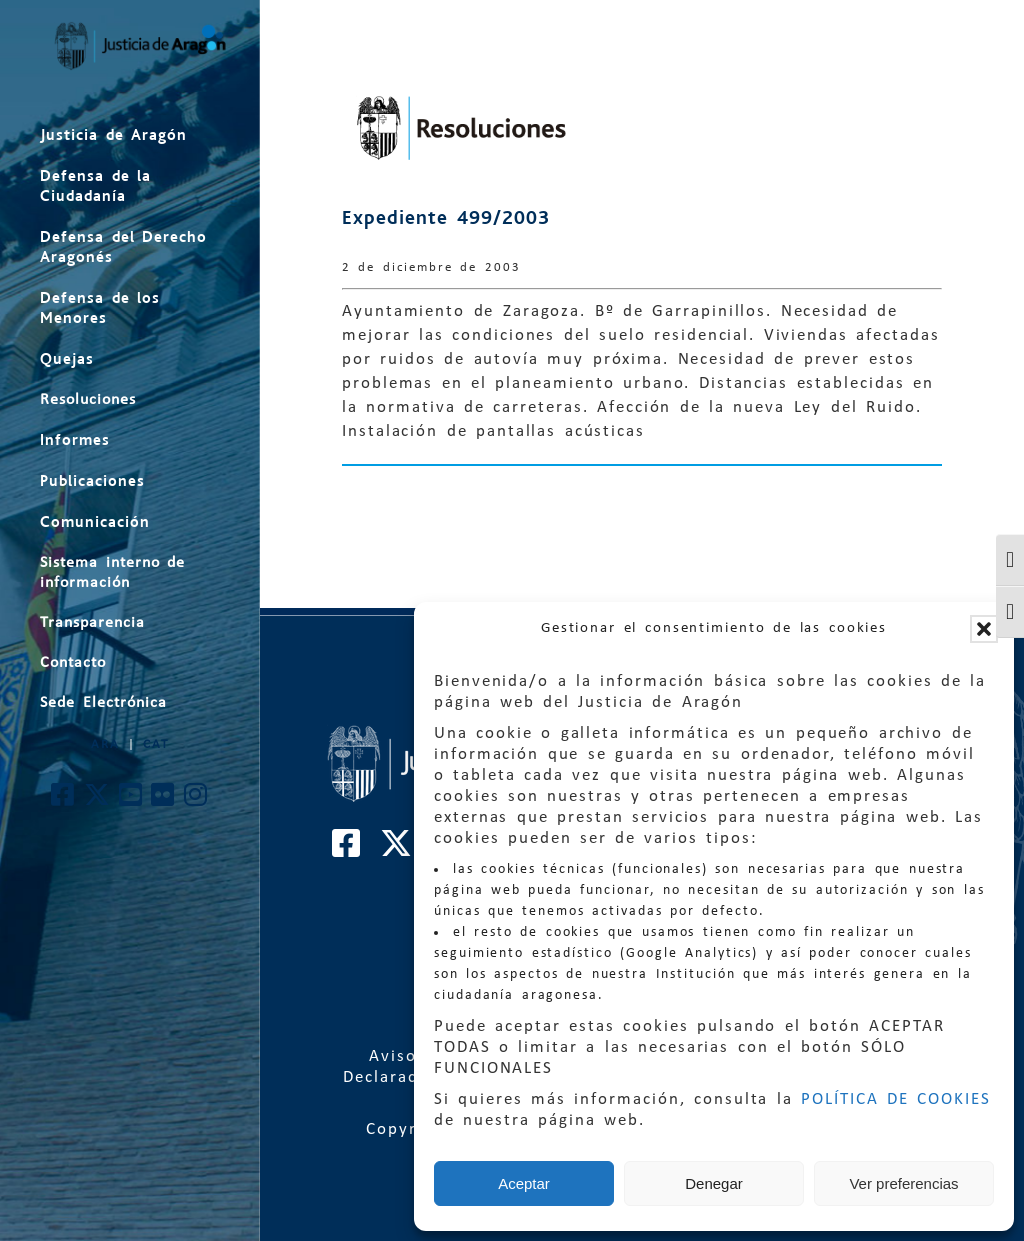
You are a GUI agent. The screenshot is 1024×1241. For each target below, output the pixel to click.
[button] (984, 629)
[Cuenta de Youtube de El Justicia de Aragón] (131, 800)
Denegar (714, 1183)
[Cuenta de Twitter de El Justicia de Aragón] (98, 800)
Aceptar (524, 1183)
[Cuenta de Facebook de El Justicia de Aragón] (63, 800)
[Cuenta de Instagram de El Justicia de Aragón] (196, 800)
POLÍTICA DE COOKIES (896, 1099)
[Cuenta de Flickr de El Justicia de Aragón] (163, 800)
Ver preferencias (903, 1183)
